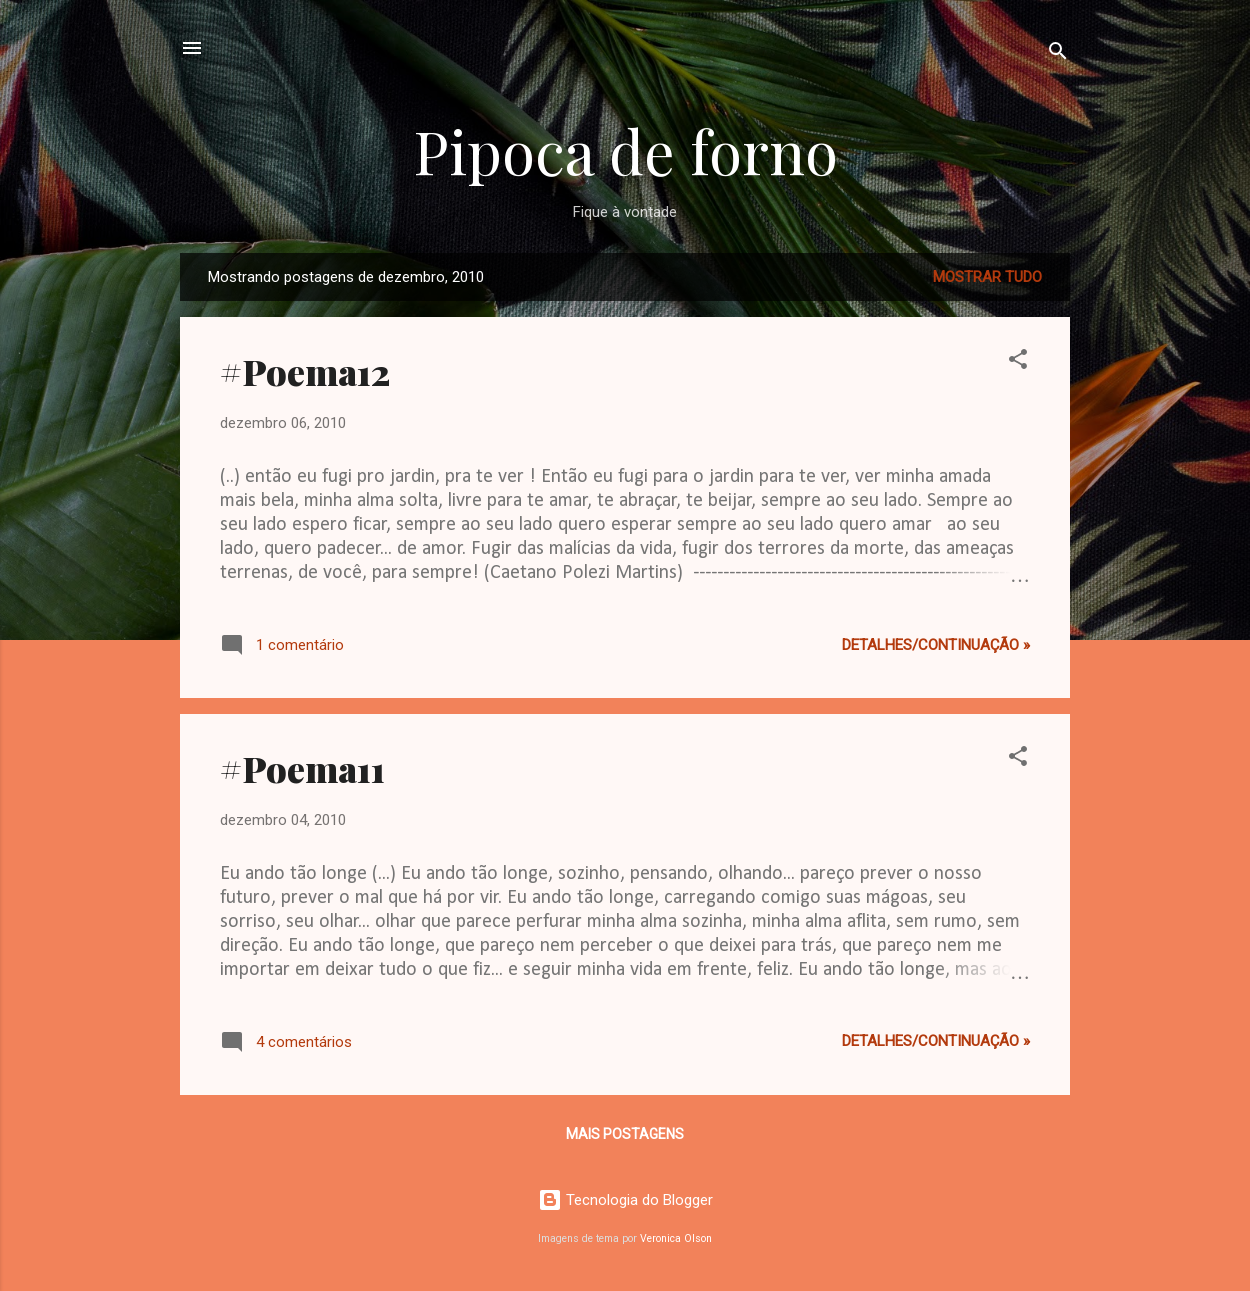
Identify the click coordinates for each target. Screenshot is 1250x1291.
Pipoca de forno (625, 150)
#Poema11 (302, 768)
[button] (1018, 362)
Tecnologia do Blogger (625, 1200)
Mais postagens (625, 1134)
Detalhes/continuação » (936, 645)
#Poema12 (305, 371)
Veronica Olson (676, 1238)
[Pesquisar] (1058, 54)
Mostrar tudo (987, 277)
